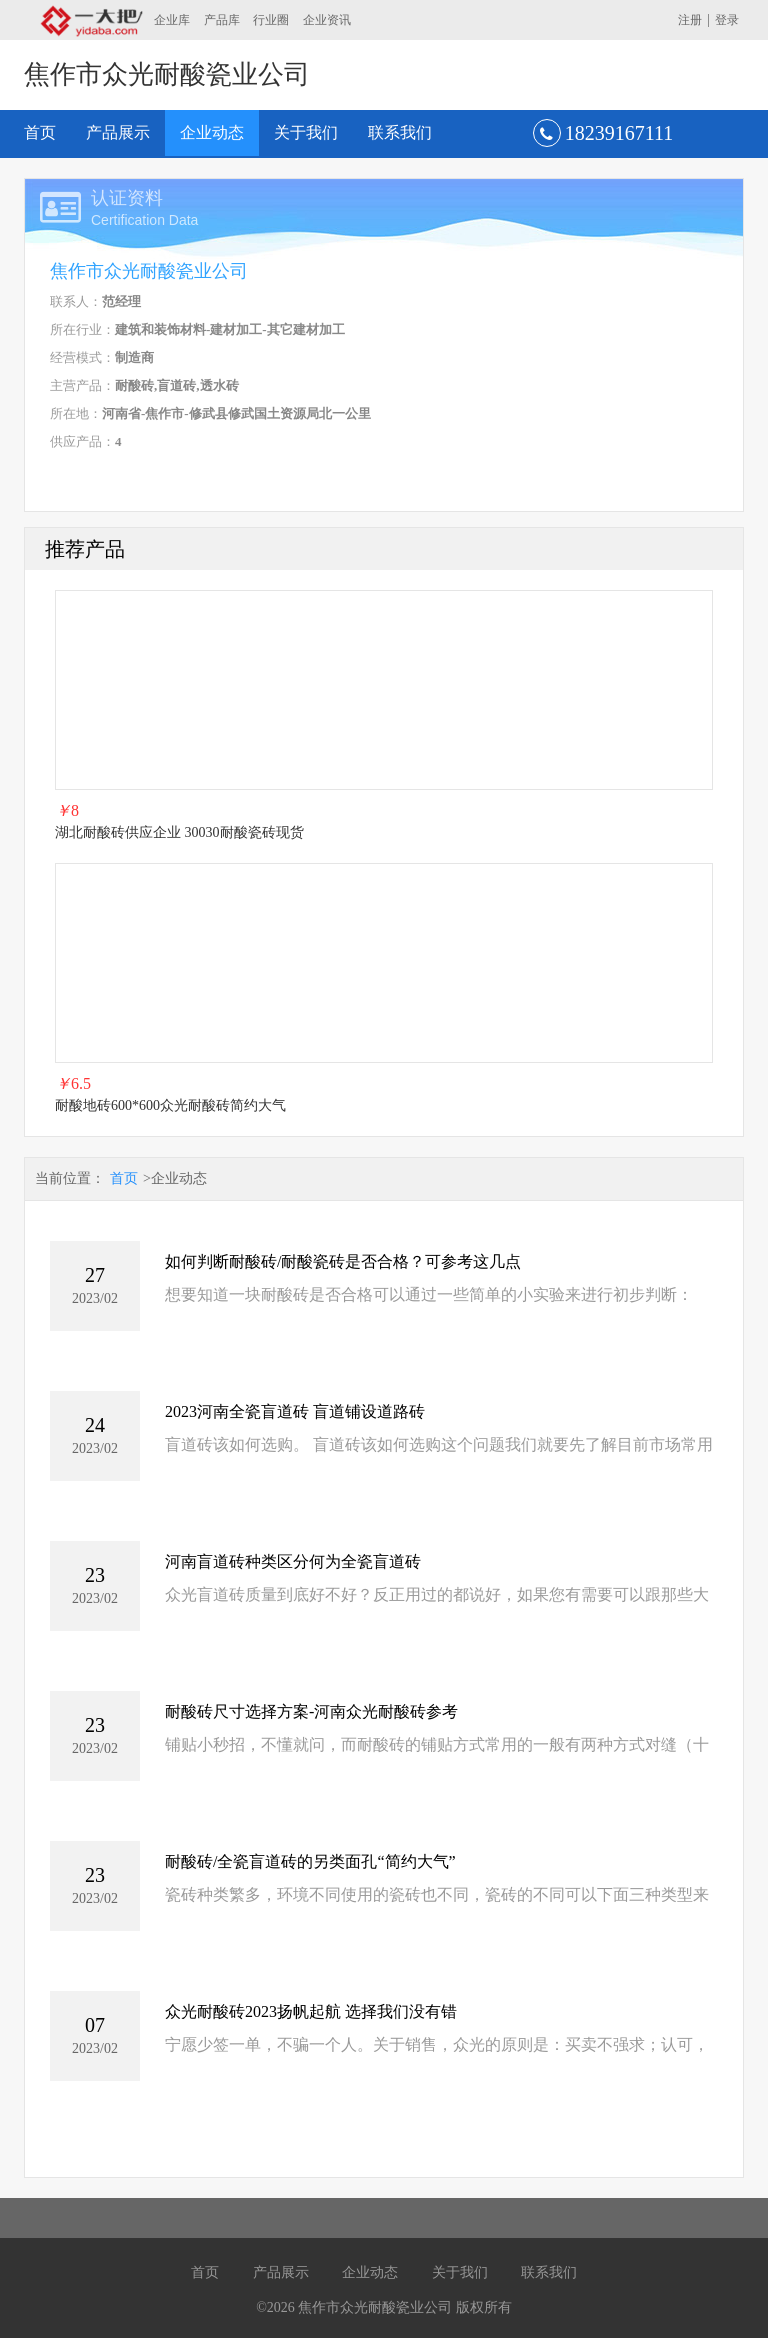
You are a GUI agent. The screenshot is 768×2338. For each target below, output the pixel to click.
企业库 (172, 20)
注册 (690, 20)
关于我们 (306, 132)
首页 (40, 132)
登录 (727, 20)
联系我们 (400, 132)
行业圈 (271, 20)
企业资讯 (327, 20)
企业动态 (212, 132)
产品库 (222, 20)
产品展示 (118, 132)
